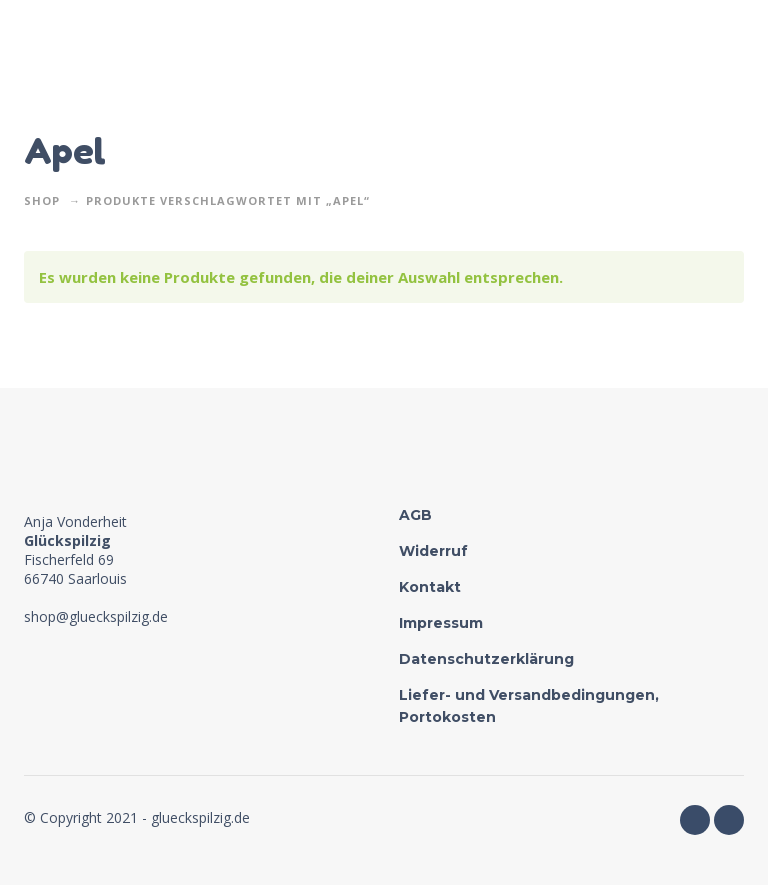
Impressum (441, 623)
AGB (415, 515)
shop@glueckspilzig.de (96, 616)
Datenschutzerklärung (486, 659)
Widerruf (433, 551)
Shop (42, 200)
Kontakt (430, 587)
